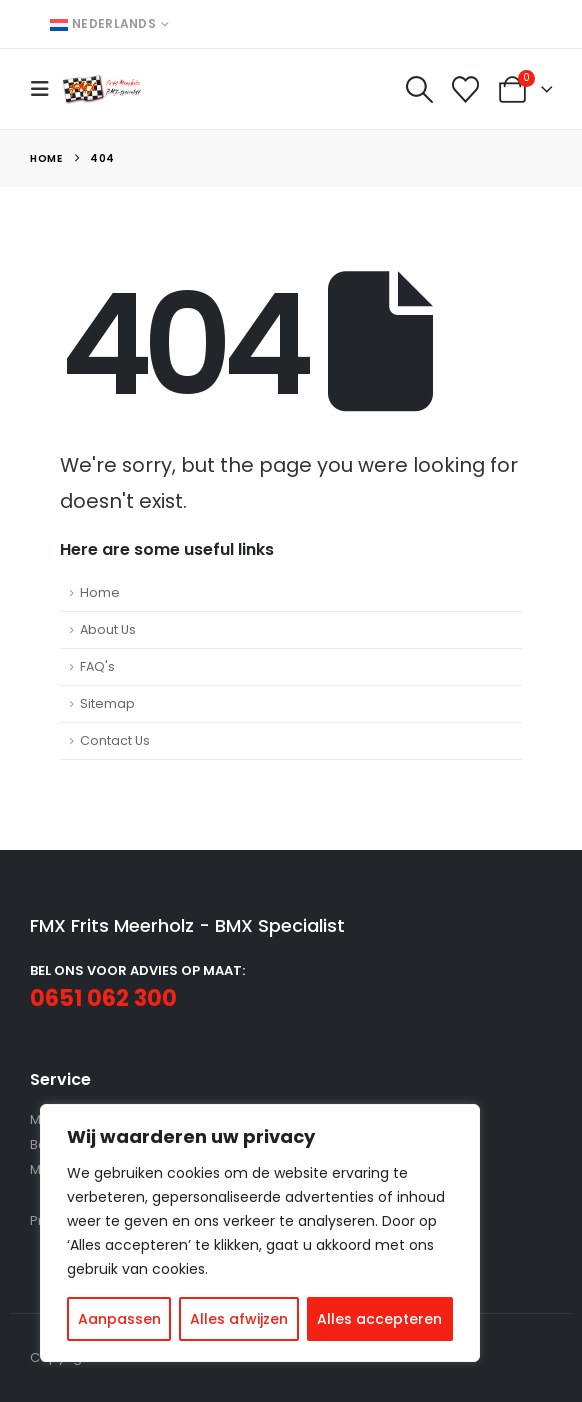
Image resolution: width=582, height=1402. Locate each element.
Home (100, 592)
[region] (260, 1233)
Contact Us (115, 740)
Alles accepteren (379, 1319)
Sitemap (107, 703)
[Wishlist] (466, 89)
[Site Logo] (102, 88)
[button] (46, 89)
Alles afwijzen (239, 1319)
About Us (108, 629)
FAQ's (97, 666)
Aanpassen (119, 1319)
